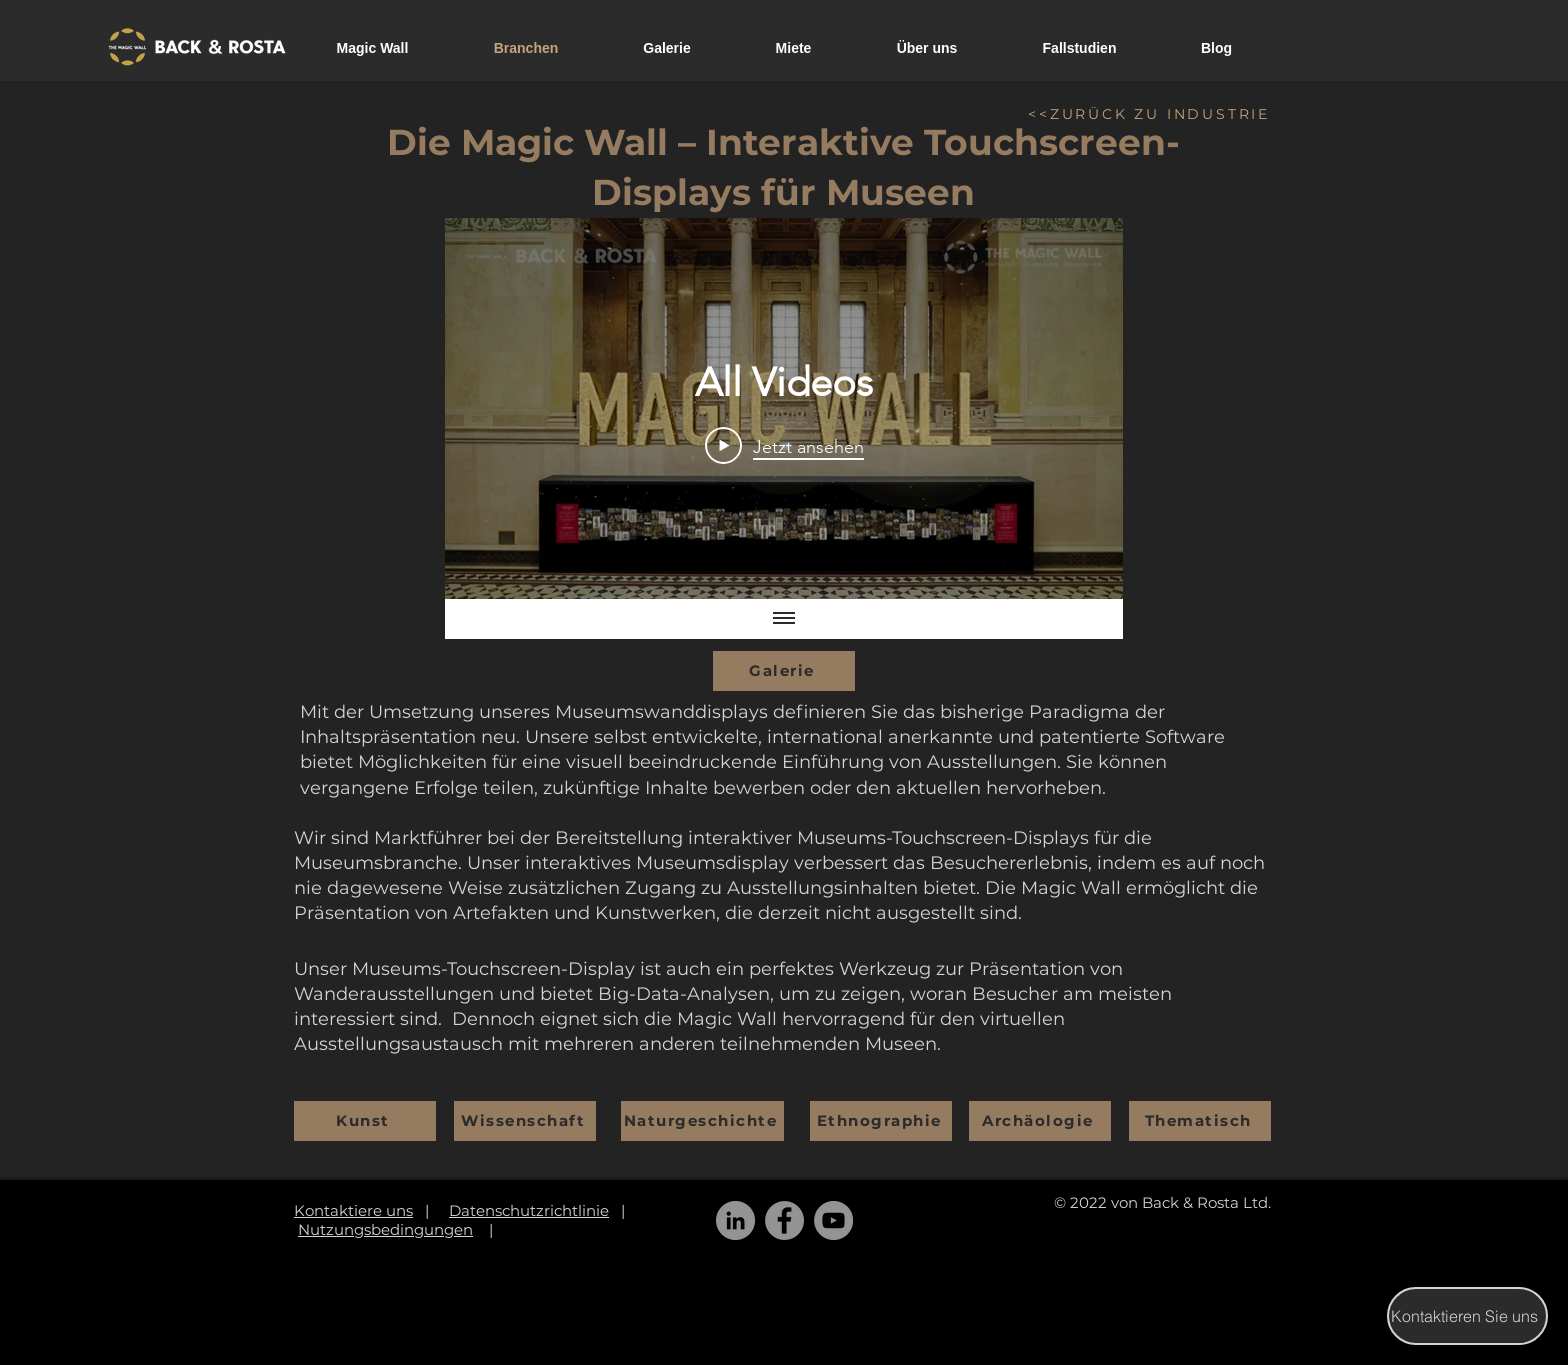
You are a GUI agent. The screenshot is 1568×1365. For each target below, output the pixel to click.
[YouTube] (833, 1220)
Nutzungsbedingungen (385, 1229)
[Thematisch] (1200, 1121)
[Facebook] (784, 1220)
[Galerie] (784, 671)
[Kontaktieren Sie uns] (1467, 1316)
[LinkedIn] (735, 1220)
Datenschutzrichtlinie (529, 1210)
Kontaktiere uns (353, 1210)
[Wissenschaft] (525, 1121)
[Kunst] (365, 1121)
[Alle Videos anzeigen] (784, 619)
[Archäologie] (1040, 1121)
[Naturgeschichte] (702, 1121)
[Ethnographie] (881, 1121)
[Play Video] (784, 445)
